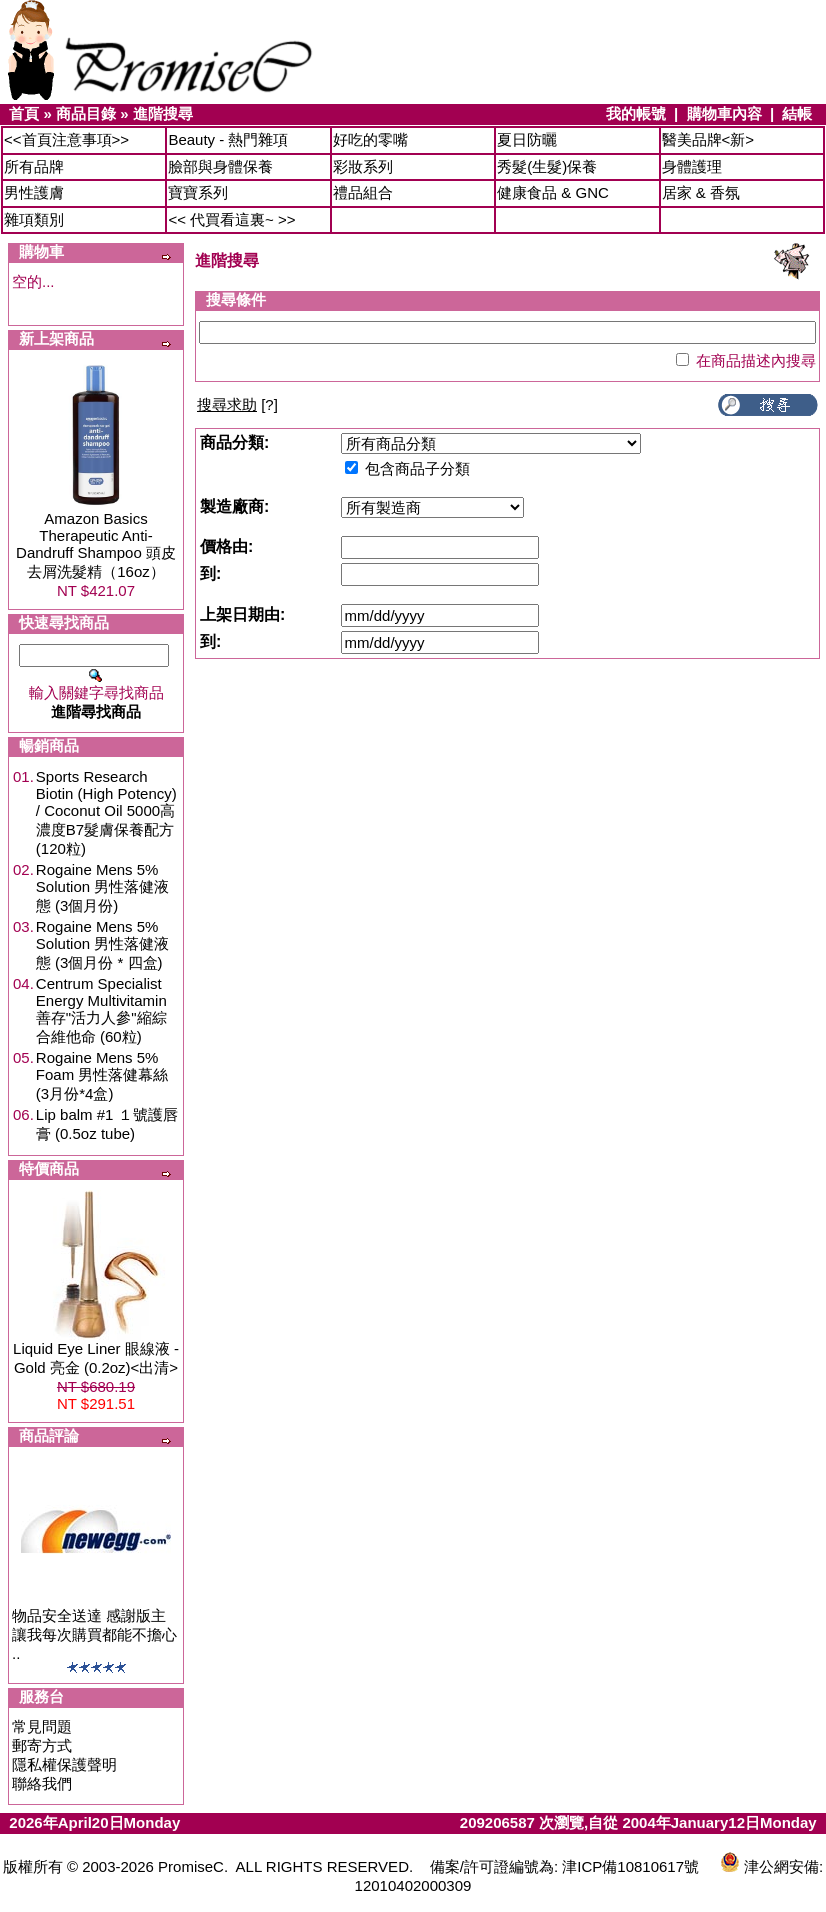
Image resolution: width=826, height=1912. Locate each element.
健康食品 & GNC (553, 192)
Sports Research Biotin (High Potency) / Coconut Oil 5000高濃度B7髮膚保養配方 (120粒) (106, 812)
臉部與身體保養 (220, 166)
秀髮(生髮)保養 (547, 166)
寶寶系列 (198, 192)
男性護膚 (34, 192)
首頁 (24, 113)
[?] (237, 404)
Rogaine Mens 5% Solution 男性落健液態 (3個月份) (102, 887)
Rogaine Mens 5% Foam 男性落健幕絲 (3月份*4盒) (102, 1075)
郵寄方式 (42, 1745)
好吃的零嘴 (370, 139)
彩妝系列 (363, 166)
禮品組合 (363, 192)
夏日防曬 (527, 139)
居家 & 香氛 (701, 192)
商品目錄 (86, 113)
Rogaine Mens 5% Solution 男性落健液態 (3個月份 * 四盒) (102, 944)
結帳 (797, 113)
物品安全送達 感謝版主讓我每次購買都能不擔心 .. (94, 1634)
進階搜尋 (163, 113)
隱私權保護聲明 (64, 1764)
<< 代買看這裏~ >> (231, 219)
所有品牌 (34, 166)
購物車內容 (724, 113)
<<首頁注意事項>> (66, 139)
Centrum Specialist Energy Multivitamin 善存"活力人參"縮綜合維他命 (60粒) (101, 1010)
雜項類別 (34, 219)
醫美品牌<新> (708, 139)
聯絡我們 (42, 1783)
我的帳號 (636, 113)
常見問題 (42, 1726)
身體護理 (692, 166)
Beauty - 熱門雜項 (228, 139)
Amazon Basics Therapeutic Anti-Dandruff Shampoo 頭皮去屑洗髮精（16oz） (96, 545)
